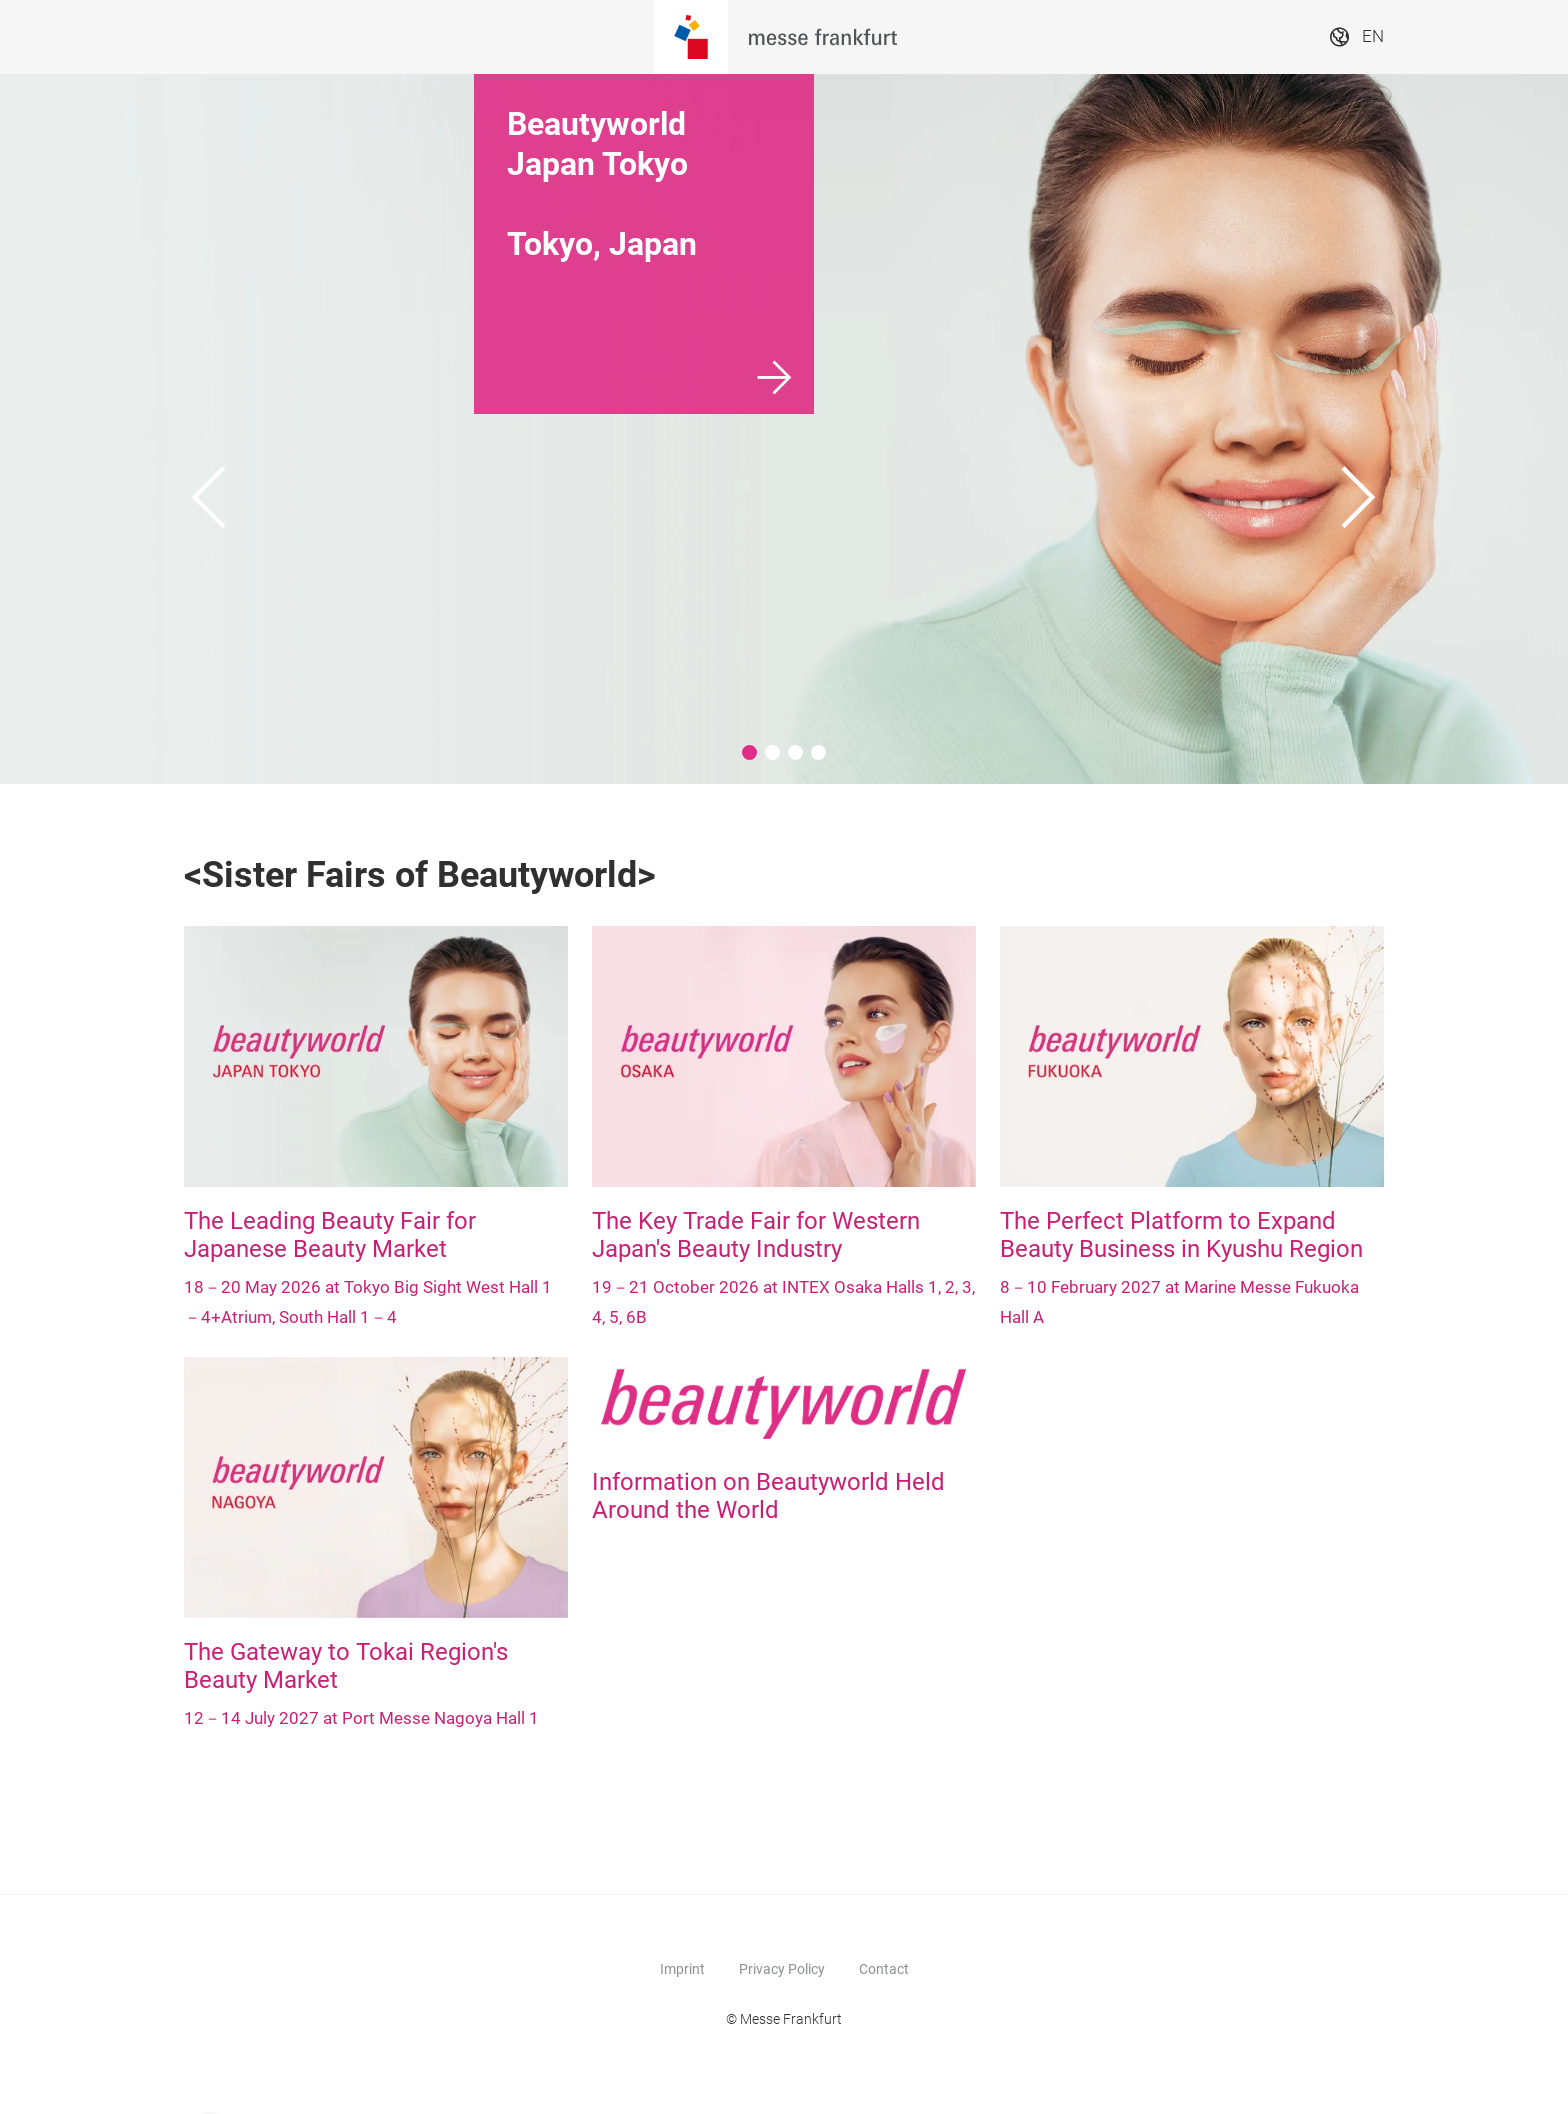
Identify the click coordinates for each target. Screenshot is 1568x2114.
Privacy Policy (782, 1969)
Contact (884, 1969)
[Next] (1359, 429)
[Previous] (209, 429)
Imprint (682, 1969)
